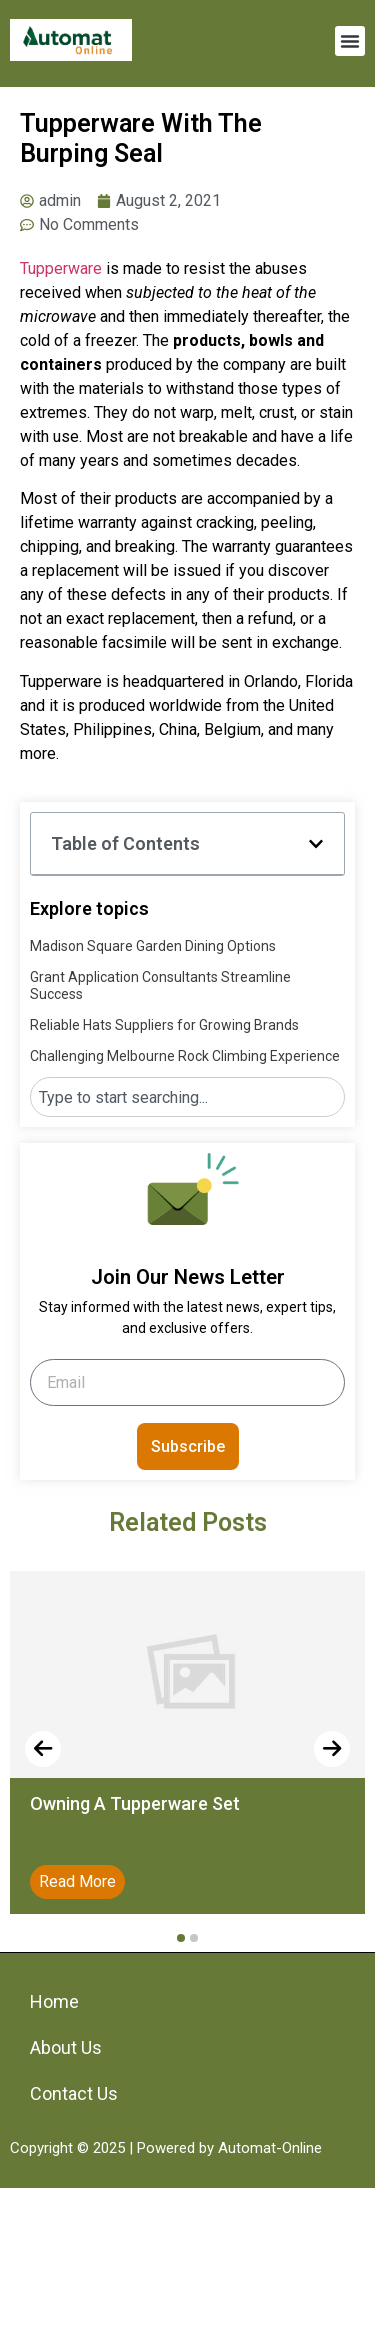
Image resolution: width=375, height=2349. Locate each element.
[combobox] (187, 1097)
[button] (350, 41)
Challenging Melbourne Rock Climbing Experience (185, 1056)
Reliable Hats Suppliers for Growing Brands (164, 1025)
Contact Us (74, 2093)
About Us (66, 2047)
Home (54, 2001)
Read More (77, 1881)
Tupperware (61, 268)
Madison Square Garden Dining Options (153, 946)
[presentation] (43, 1749)
